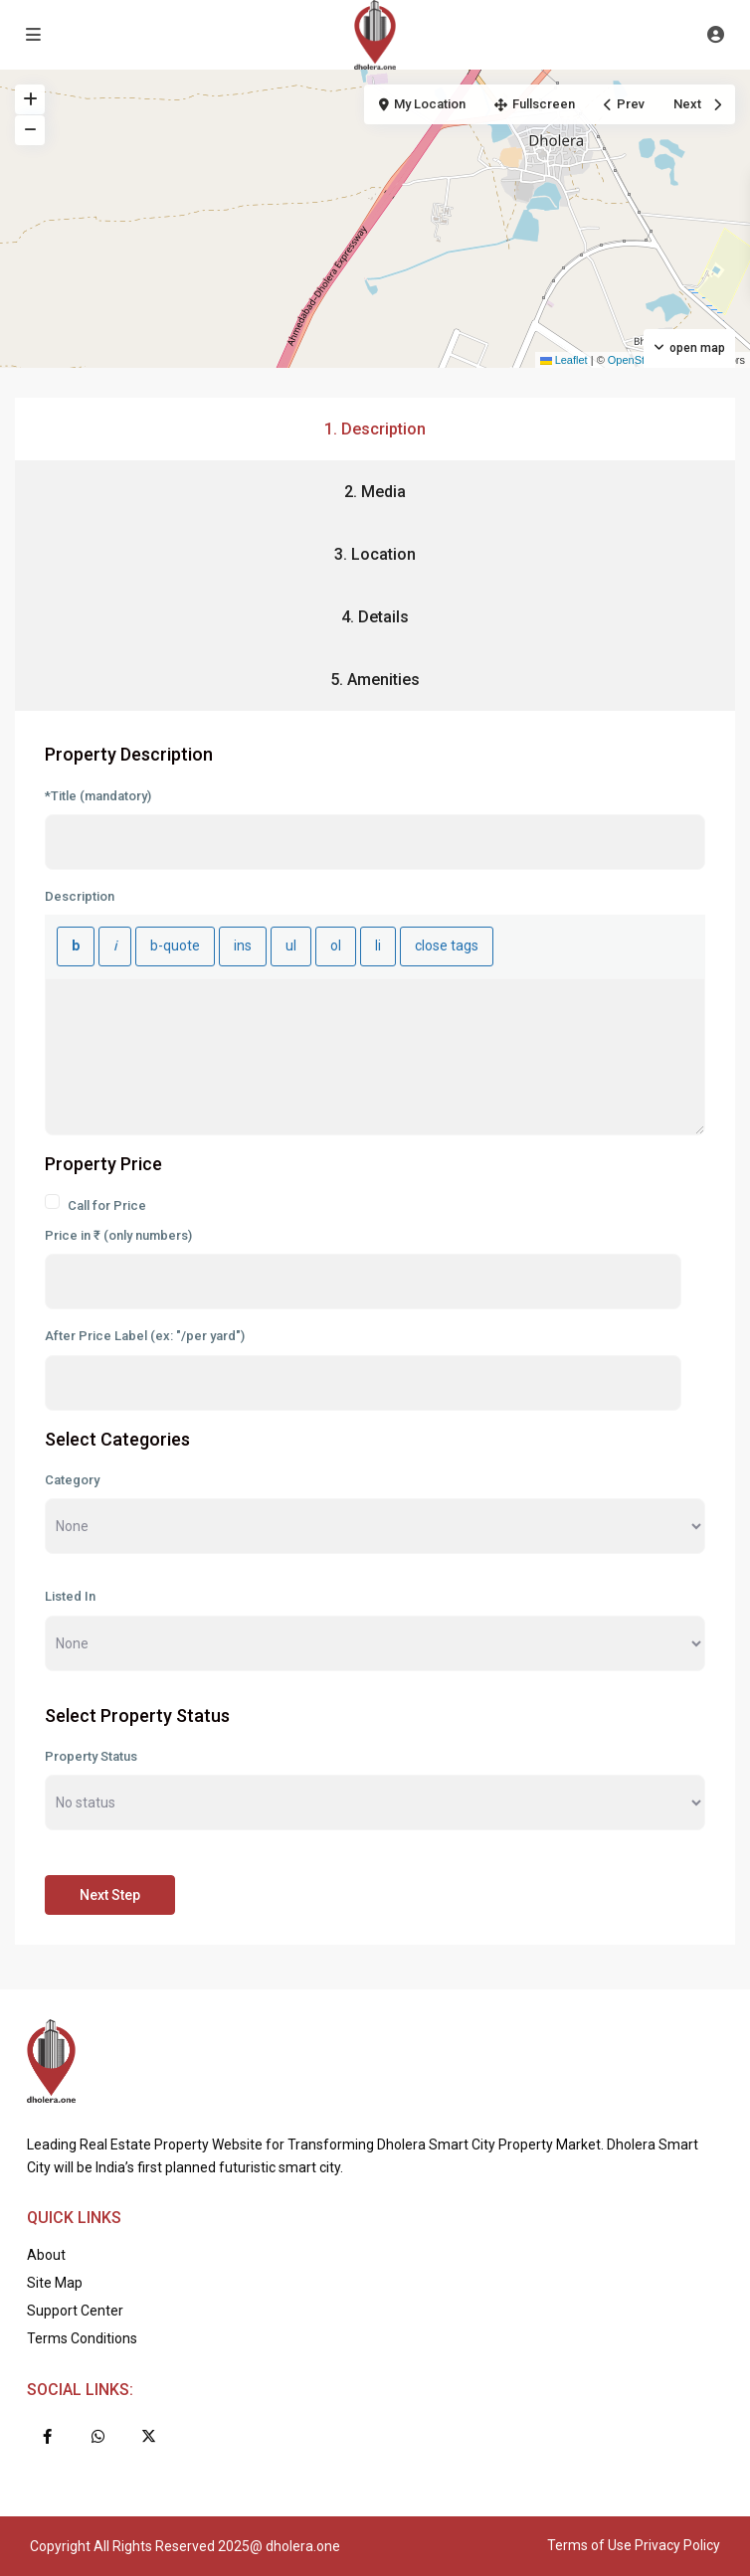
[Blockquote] (175, 946)
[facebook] (47, 2436)
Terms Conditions (82, 2338)
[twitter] (148, 2436)
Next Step (110, 1895)
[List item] (378, 946)
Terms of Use (589, 2545)
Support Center (75, 2310)
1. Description (375, 429)
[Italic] (114, 946)
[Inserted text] (243, 946)
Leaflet (564, 360)
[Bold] (75, 946)
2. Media (375, 491)
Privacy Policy (677, 2545)
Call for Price (95, 1203)
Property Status (91, 1756)
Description (79, 896)
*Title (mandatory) (98, 795)
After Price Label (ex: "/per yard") (145, 1335)
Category (72, 1479)
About (46, 2255)
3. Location (375, 554)
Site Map (55, 2283)
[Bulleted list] (291, 946)
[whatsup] (98, 2436)
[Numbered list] (335, 946)
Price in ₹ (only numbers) (118, 1235)
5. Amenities (375, 679)
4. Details (375, 616)
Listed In (70, 1596)
